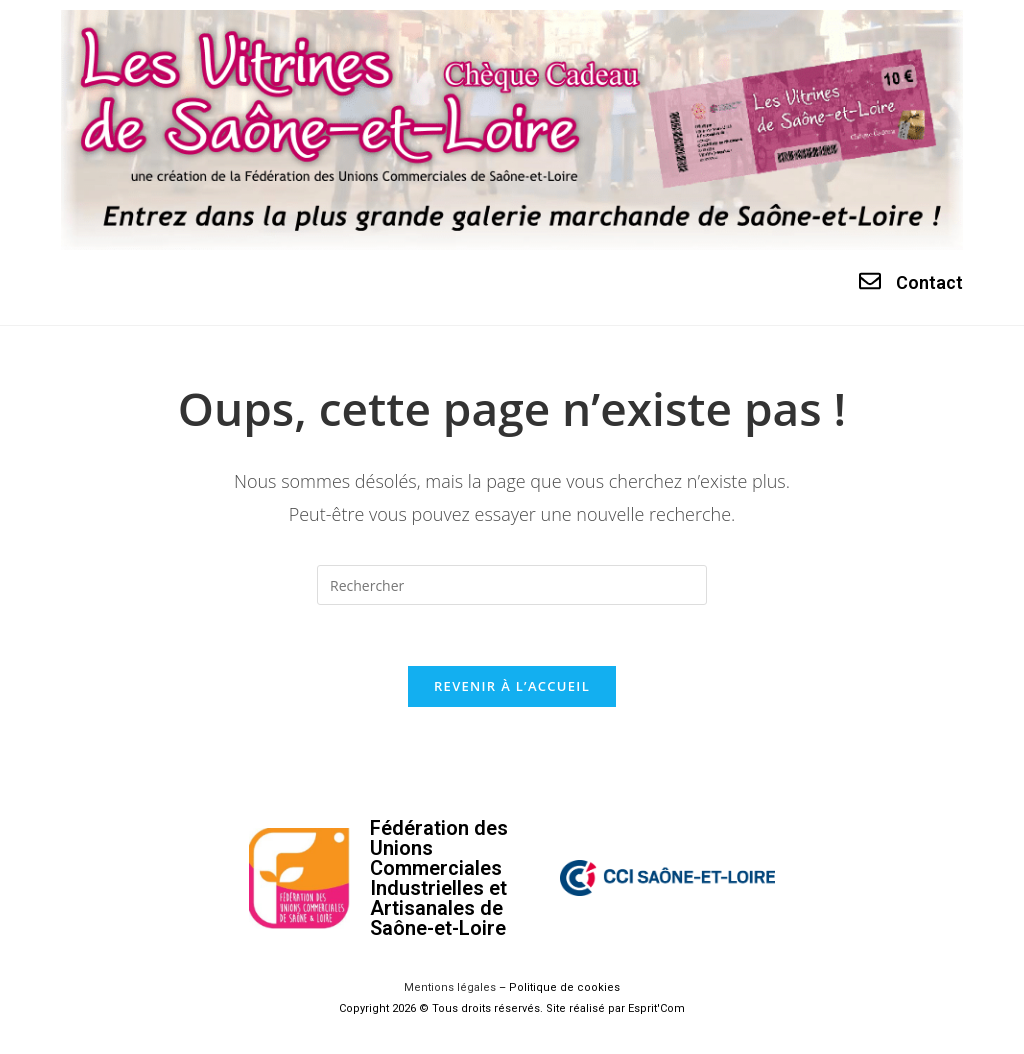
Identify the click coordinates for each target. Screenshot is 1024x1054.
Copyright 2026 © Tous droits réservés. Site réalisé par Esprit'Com (512, 1008)
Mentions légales (450, 987)
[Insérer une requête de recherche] (512, 585)
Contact (929, 282)
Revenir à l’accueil (512, 686)
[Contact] (870, 281)
